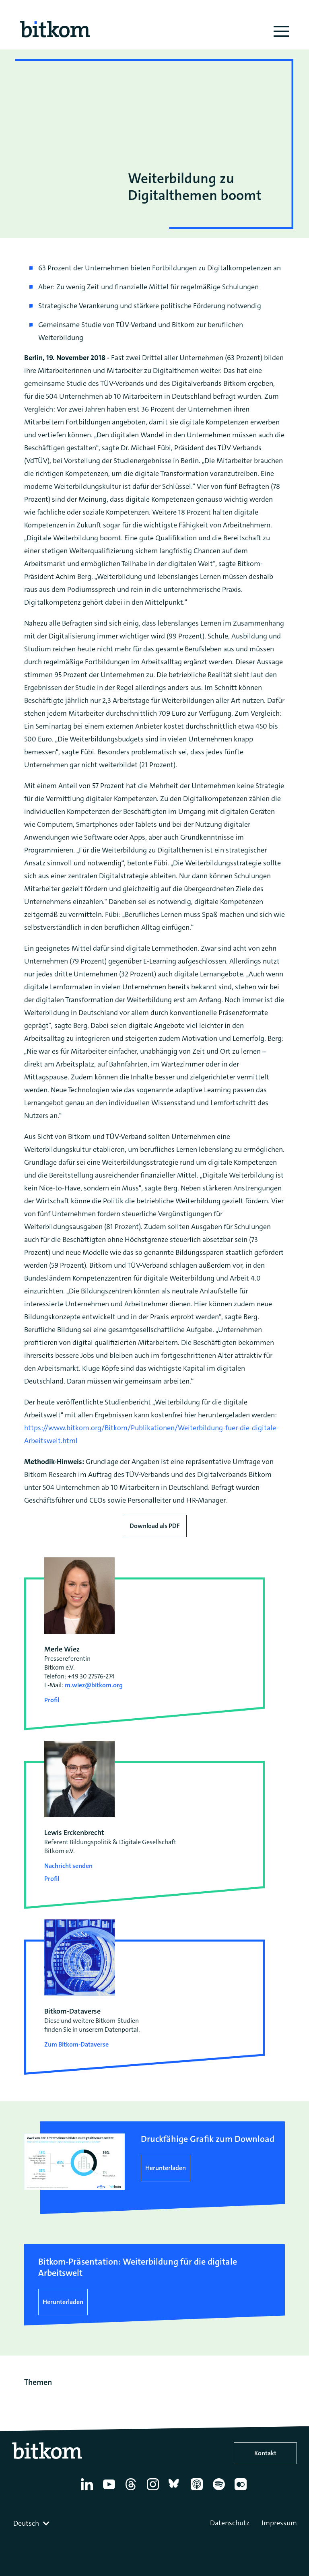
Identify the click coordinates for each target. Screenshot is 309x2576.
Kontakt (265, 2453)
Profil (51, 1700)
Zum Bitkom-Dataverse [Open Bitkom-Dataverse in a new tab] (76, 2044)
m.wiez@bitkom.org (94, 1685)
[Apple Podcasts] (198, 2490)
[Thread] (132, 2490)
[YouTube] (110, 2490)
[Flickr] (242, 2490)
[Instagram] (154, 2490)
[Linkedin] (88, 2490)
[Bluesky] (176, 2490)
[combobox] (32, 2523)
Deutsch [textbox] (26, 2523)
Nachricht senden (68, 1865)
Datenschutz (229, 2523)
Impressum (279, 2523)
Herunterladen (165, 2168)
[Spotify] (220, 2490)
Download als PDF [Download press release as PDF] (155, 1526)
